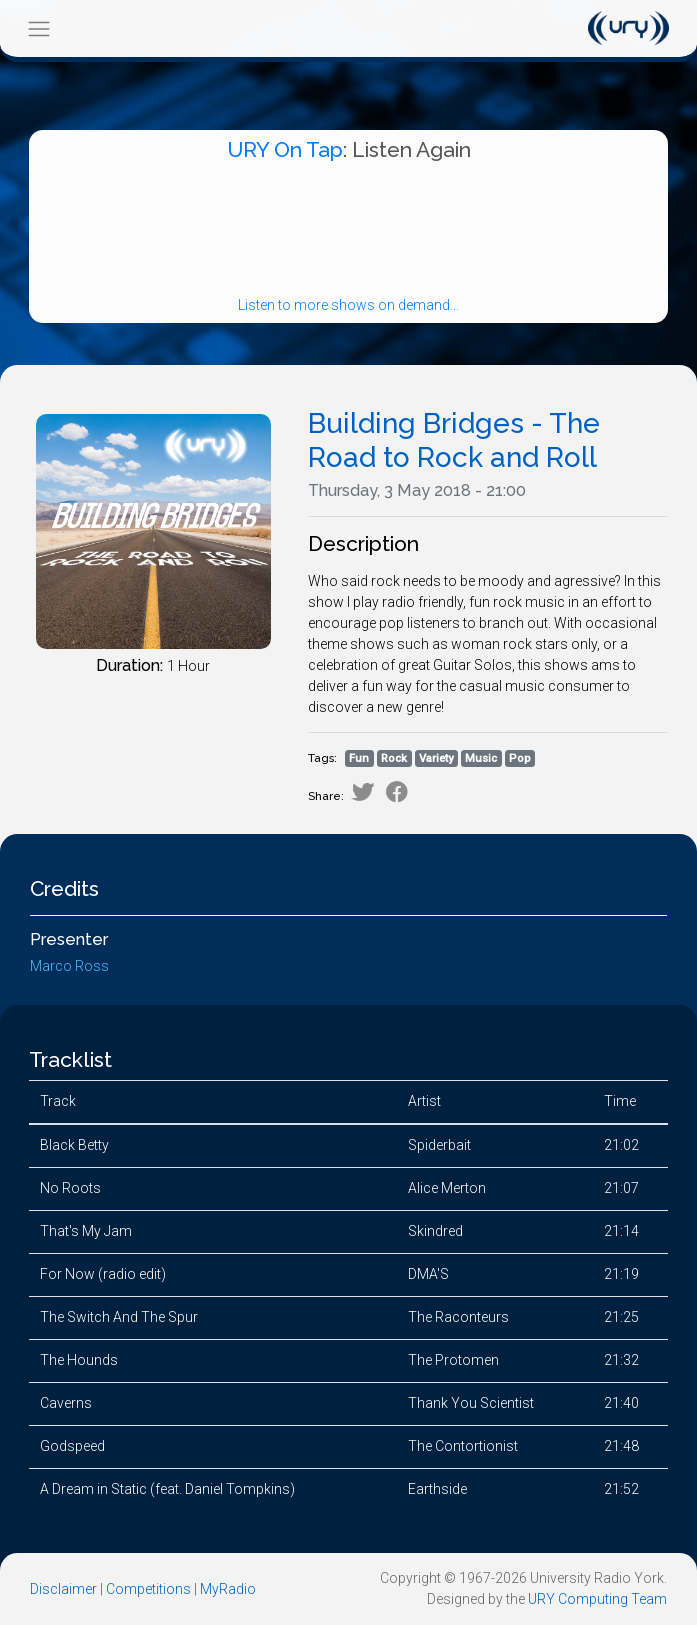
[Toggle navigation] (38, 28)
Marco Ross (69, 966)
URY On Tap (285, 149)
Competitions (148, 1589)
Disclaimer (63, 1589)
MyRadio (228, 1589)
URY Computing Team (597, 1599)
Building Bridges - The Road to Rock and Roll (454, 440)
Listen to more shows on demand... (348, 305)
